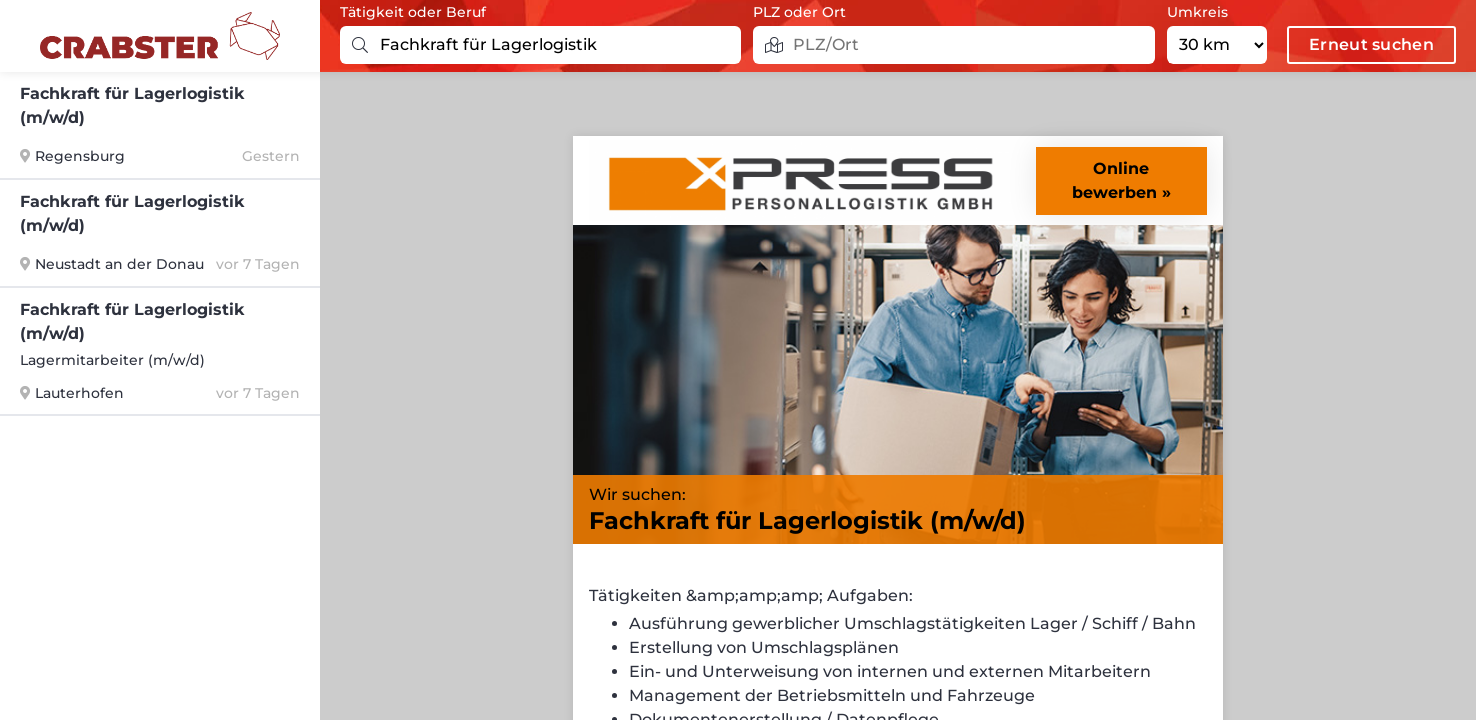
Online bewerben (1114, 180)
